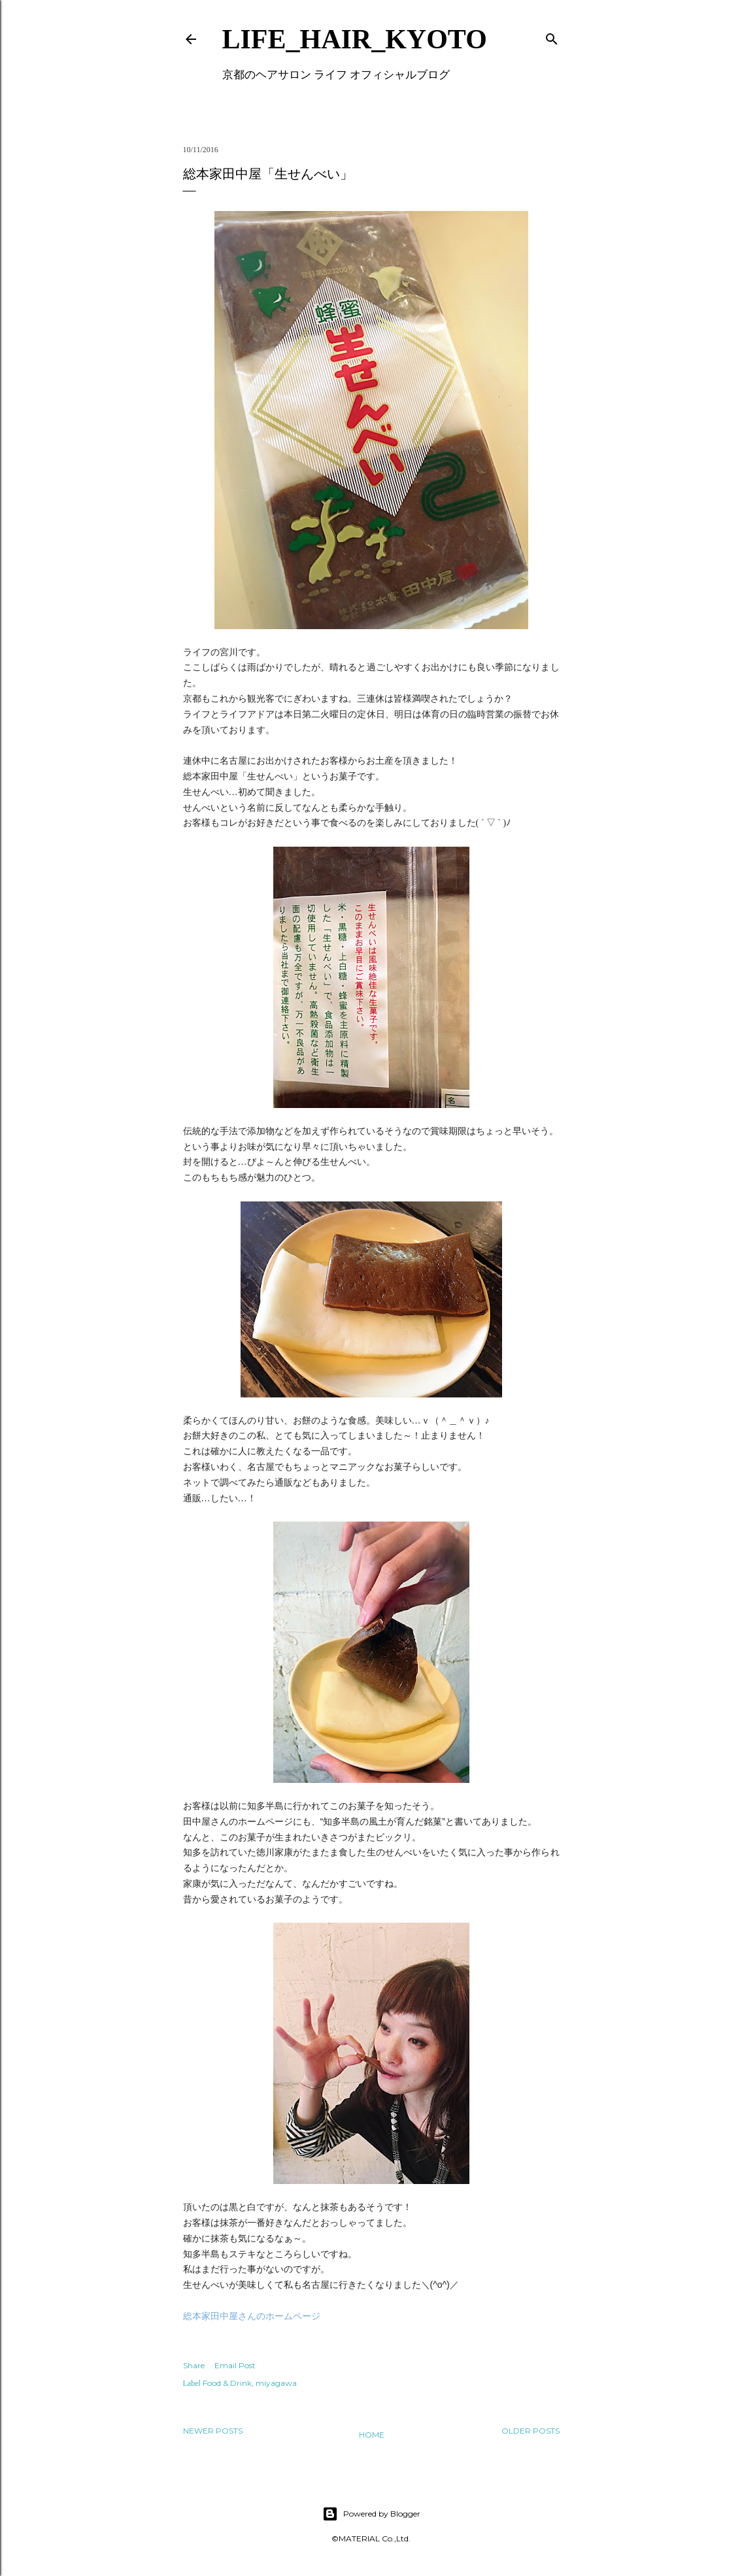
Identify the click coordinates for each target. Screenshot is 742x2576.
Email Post (235, 2365)
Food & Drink (227, 2383)
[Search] (552, 36)
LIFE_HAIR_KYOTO (354, 39)
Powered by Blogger (371, 2514)
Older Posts (530, 2431)
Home (371, 2434)
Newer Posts (213, 2431)
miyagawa (276, 2383)
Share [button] (194, 2365)
